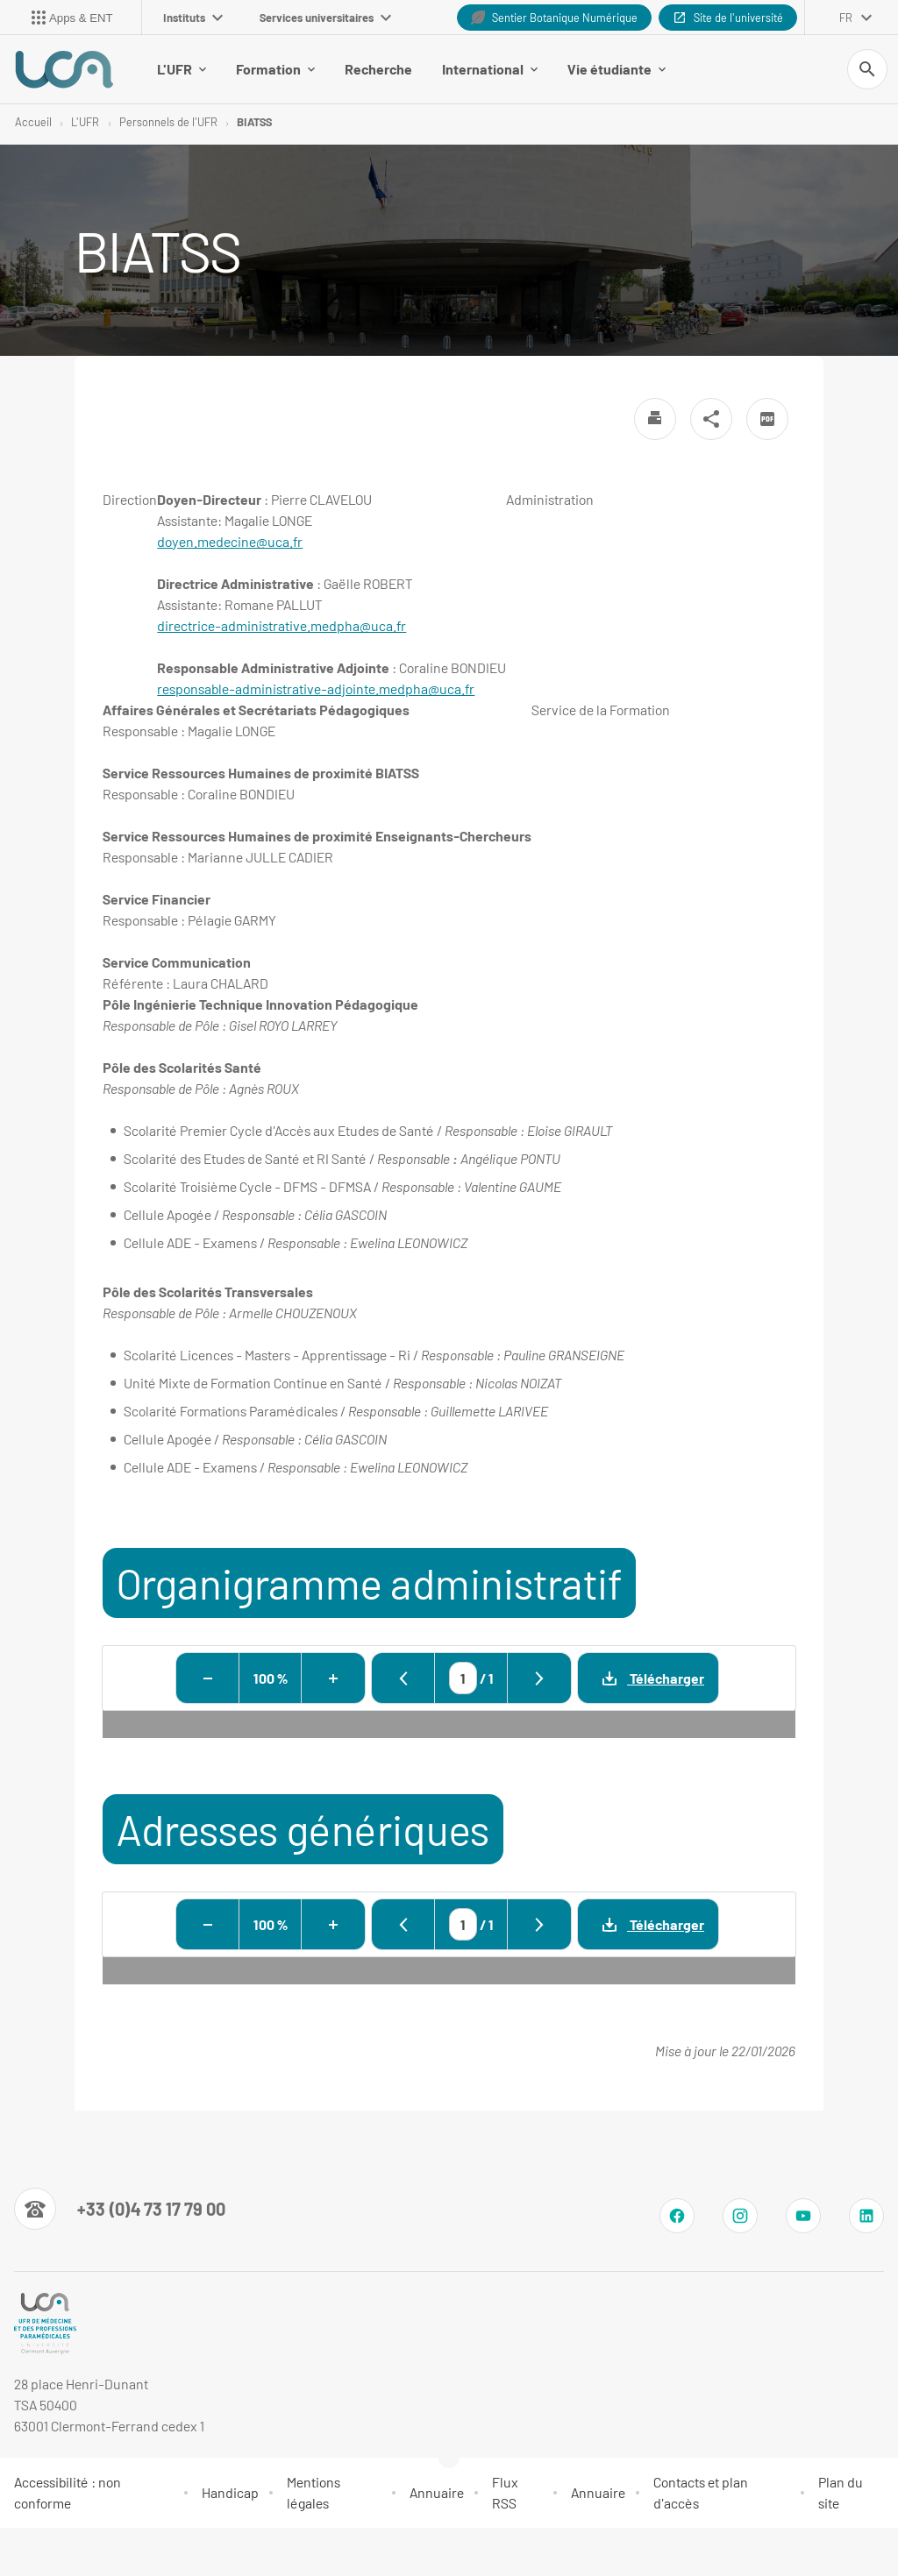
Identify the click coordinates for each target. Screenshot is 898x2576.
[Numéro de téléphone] (119, 2210)
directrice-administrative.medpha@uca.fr (281, 627)
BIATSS (254, 123)
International (446, 69)
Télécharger (641, 1679)
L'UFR (137, 69)
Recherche (334, 69)
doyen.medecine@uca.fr (230, 543)
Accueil (33, 123)
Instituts (193, 18)
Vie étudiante (573, 69)
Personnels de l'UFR (168, 123)
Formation (231, 69)
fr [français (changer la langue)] (845, 18)
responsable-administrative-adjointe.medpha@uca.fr (315, 690)
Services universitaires (325, 18)
